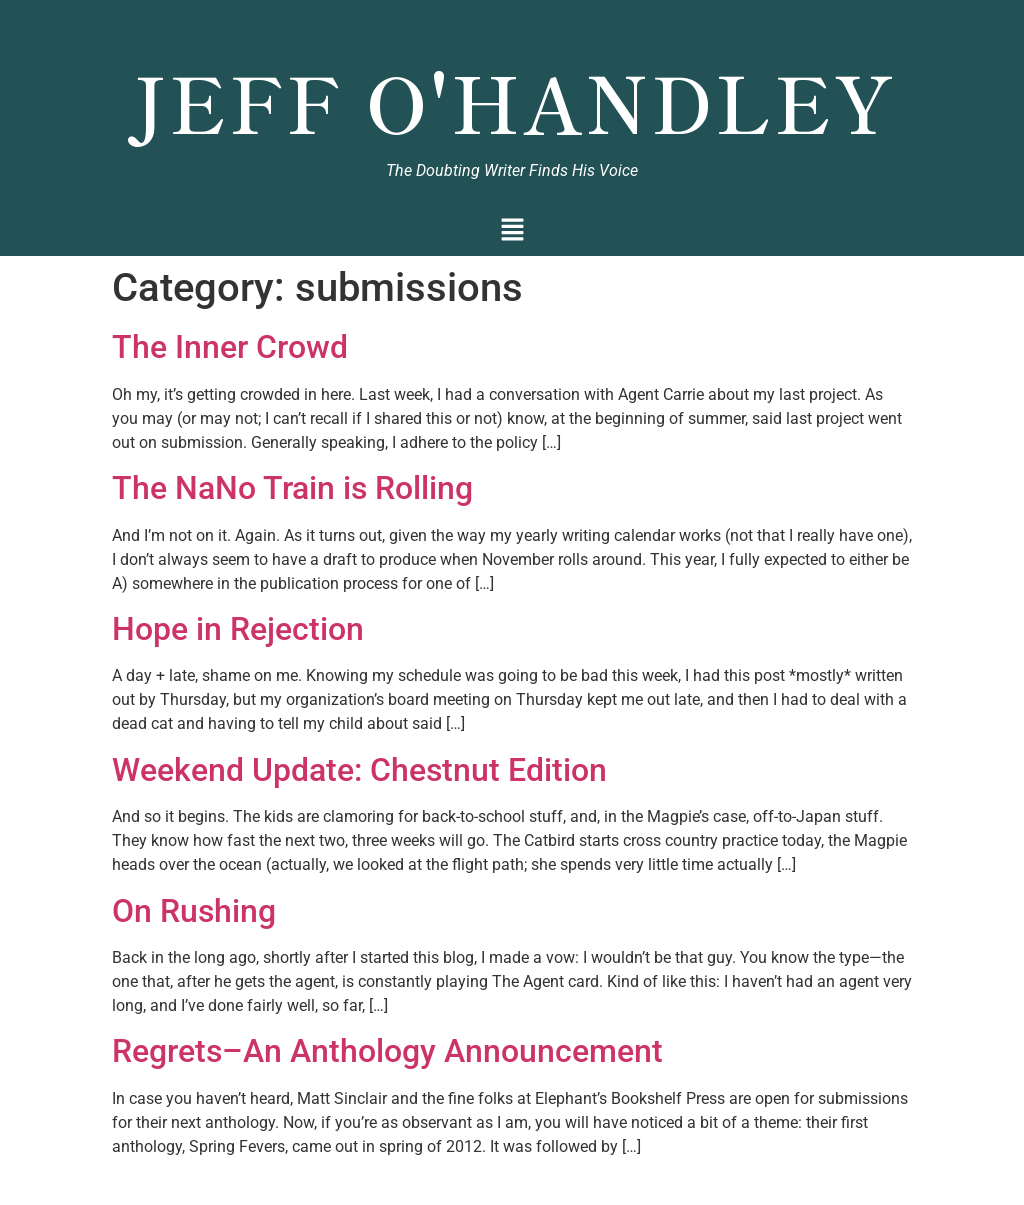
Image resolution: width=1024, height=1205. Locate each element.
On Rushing (194, 911)
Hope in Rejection (238, 629)
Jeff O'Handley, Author (512, 26)
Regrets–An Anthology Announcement (387, 1051)
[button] (512, 231)
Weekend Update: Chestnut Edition (359, 770)
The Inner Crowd (230, 347)
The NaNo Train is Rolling (292, 488)
